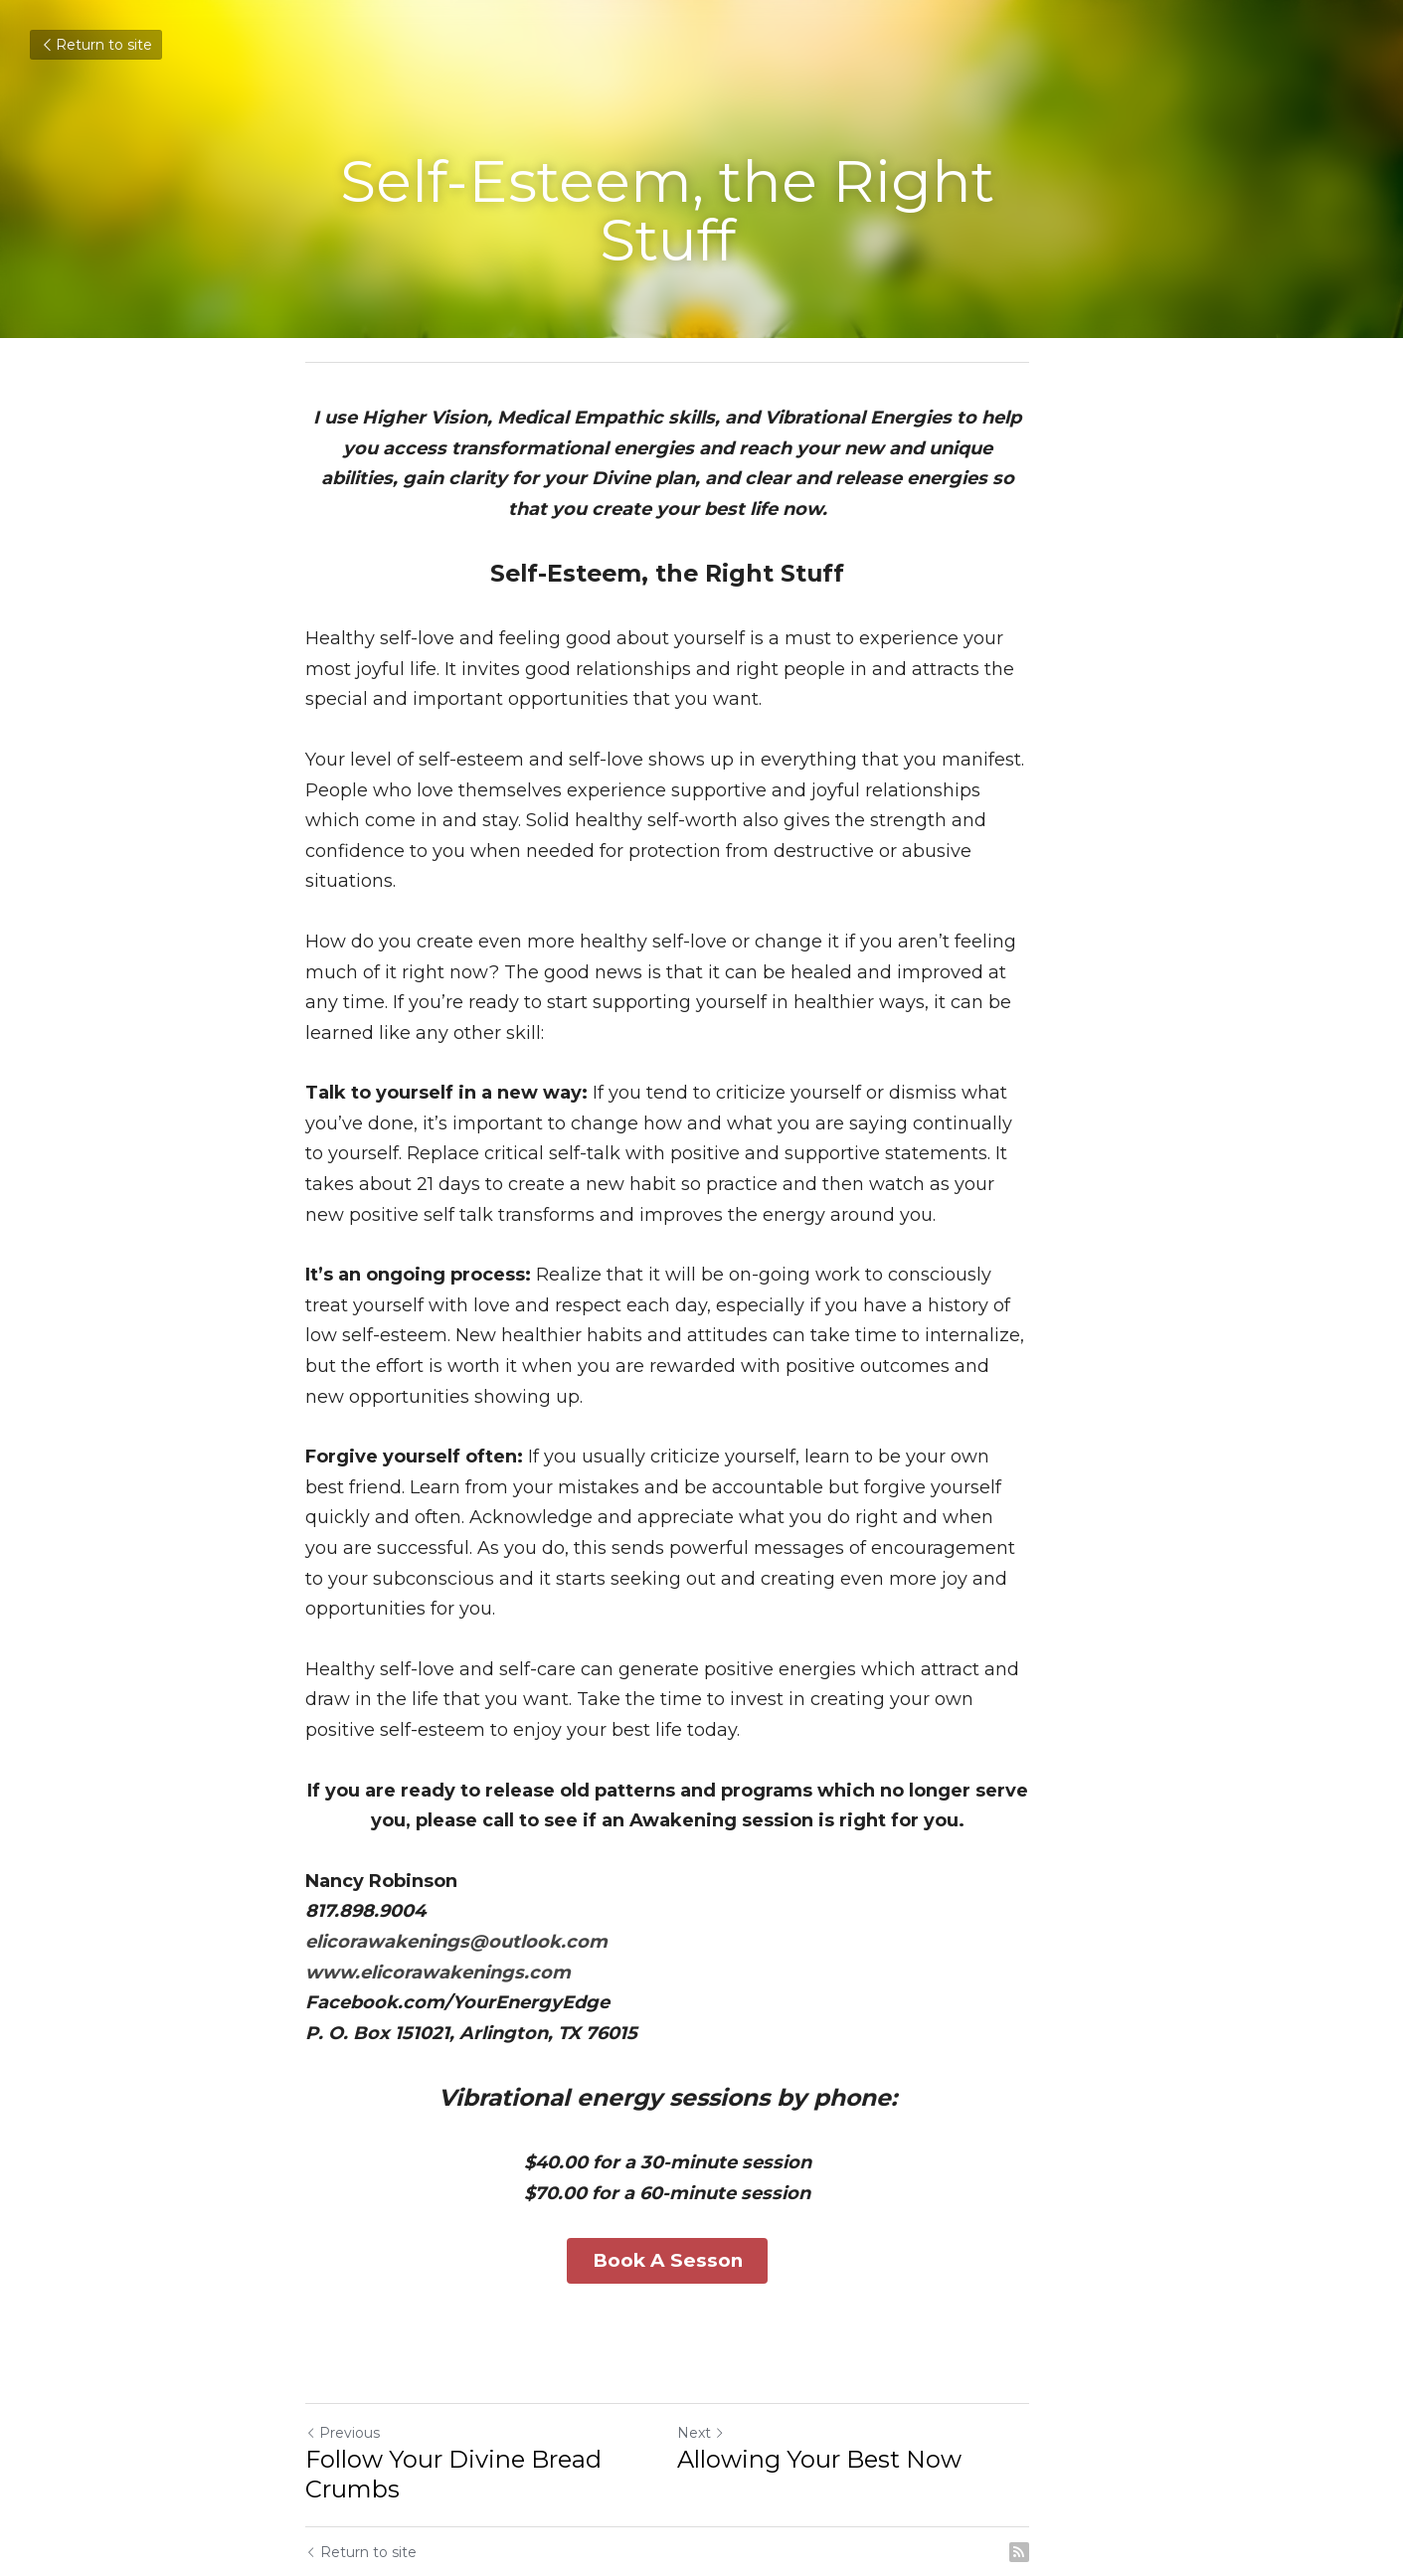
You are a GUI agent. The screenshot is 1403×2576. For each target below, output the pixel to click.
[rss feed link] (1088, 2456)
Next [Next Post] (736, 2336)
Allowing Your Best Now (854, 2362)
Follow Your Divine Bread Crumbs (454, 2377)
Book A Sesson (702, 2166)
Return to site (96, 45)
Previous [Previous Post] (343, 2336)
